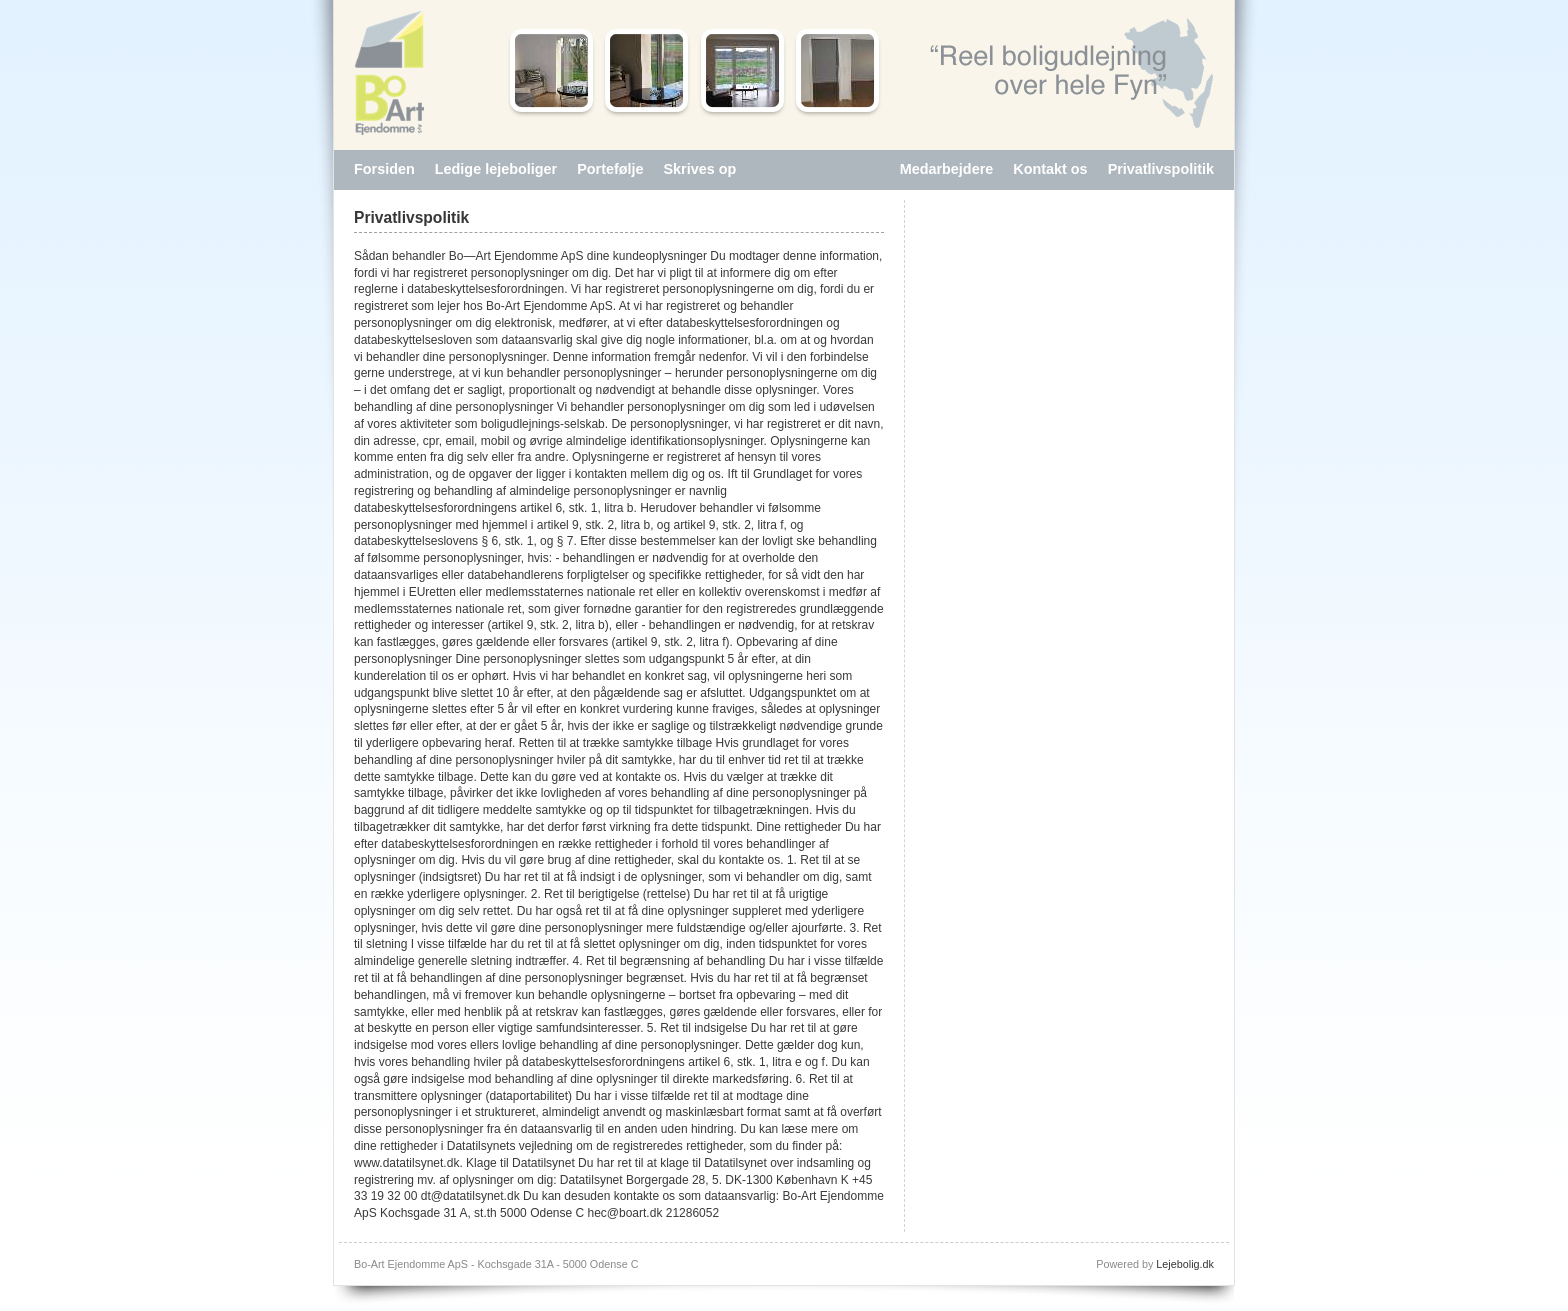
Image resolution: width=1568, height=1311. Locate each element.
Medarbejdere (947, 169)
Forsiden (384, 169)
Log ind (658, 1264)
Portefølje (610, 169)
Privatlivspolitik (1161, 169)
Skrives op (700, 169)
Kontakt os (1050, 169)
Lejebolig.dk (1185, 1264)
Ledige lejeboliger (496, 169)
